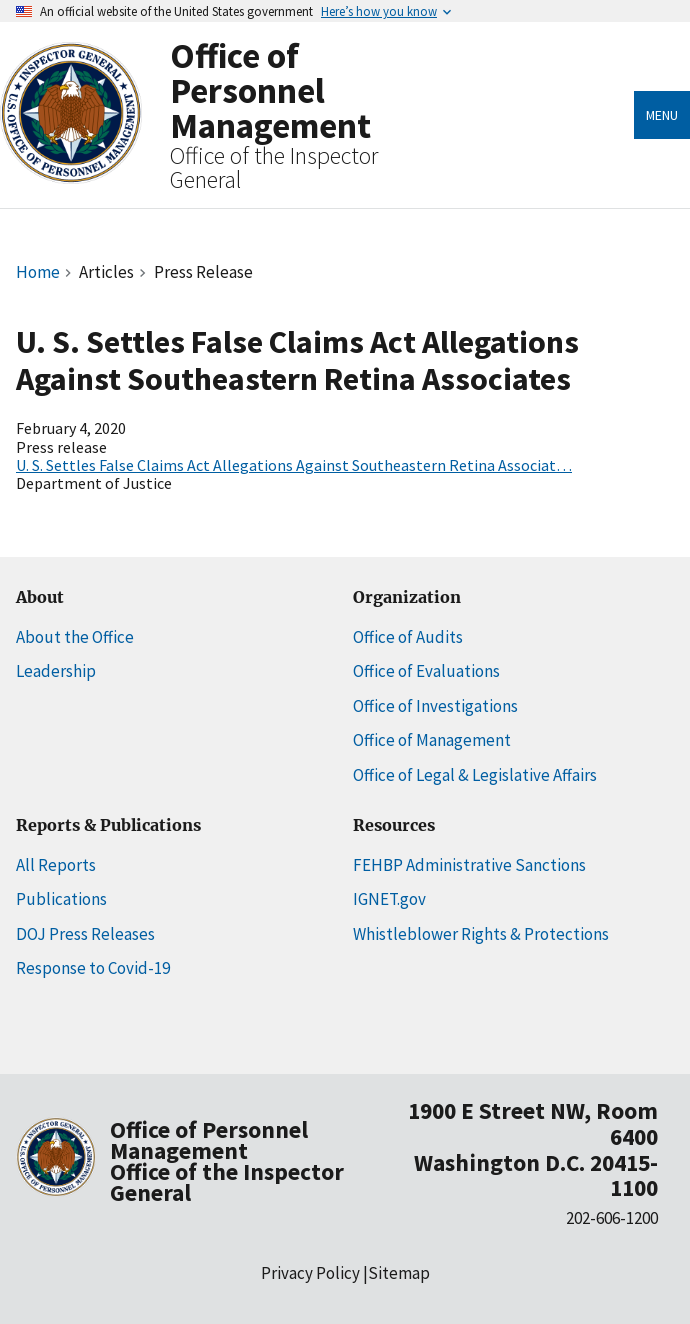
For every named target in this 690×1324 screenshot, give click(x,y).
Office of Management (432, 740)
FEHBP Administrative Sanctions (469, 865)
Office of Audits (408, 637)
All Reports (56, 865)
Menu (662, 115)
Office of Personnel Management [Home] (270, 90)
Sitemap (399, 1273)
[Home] (71, 171)
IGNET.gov (389, 899)
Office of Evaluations (426, 671)
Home (38, 272)
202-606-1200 (612, 1218)
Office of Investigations (435, 706)
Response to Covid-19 (93, 968)
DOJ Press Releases (85, 934)
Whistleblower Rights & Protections (481, 934)
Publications (61, 899)
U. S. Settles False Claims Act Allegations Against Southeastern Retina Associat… (294, 465)
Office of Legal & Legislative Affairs (475, 775)
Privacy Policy (310, 1273)
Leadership (56, 671)
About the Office (75, 637)
